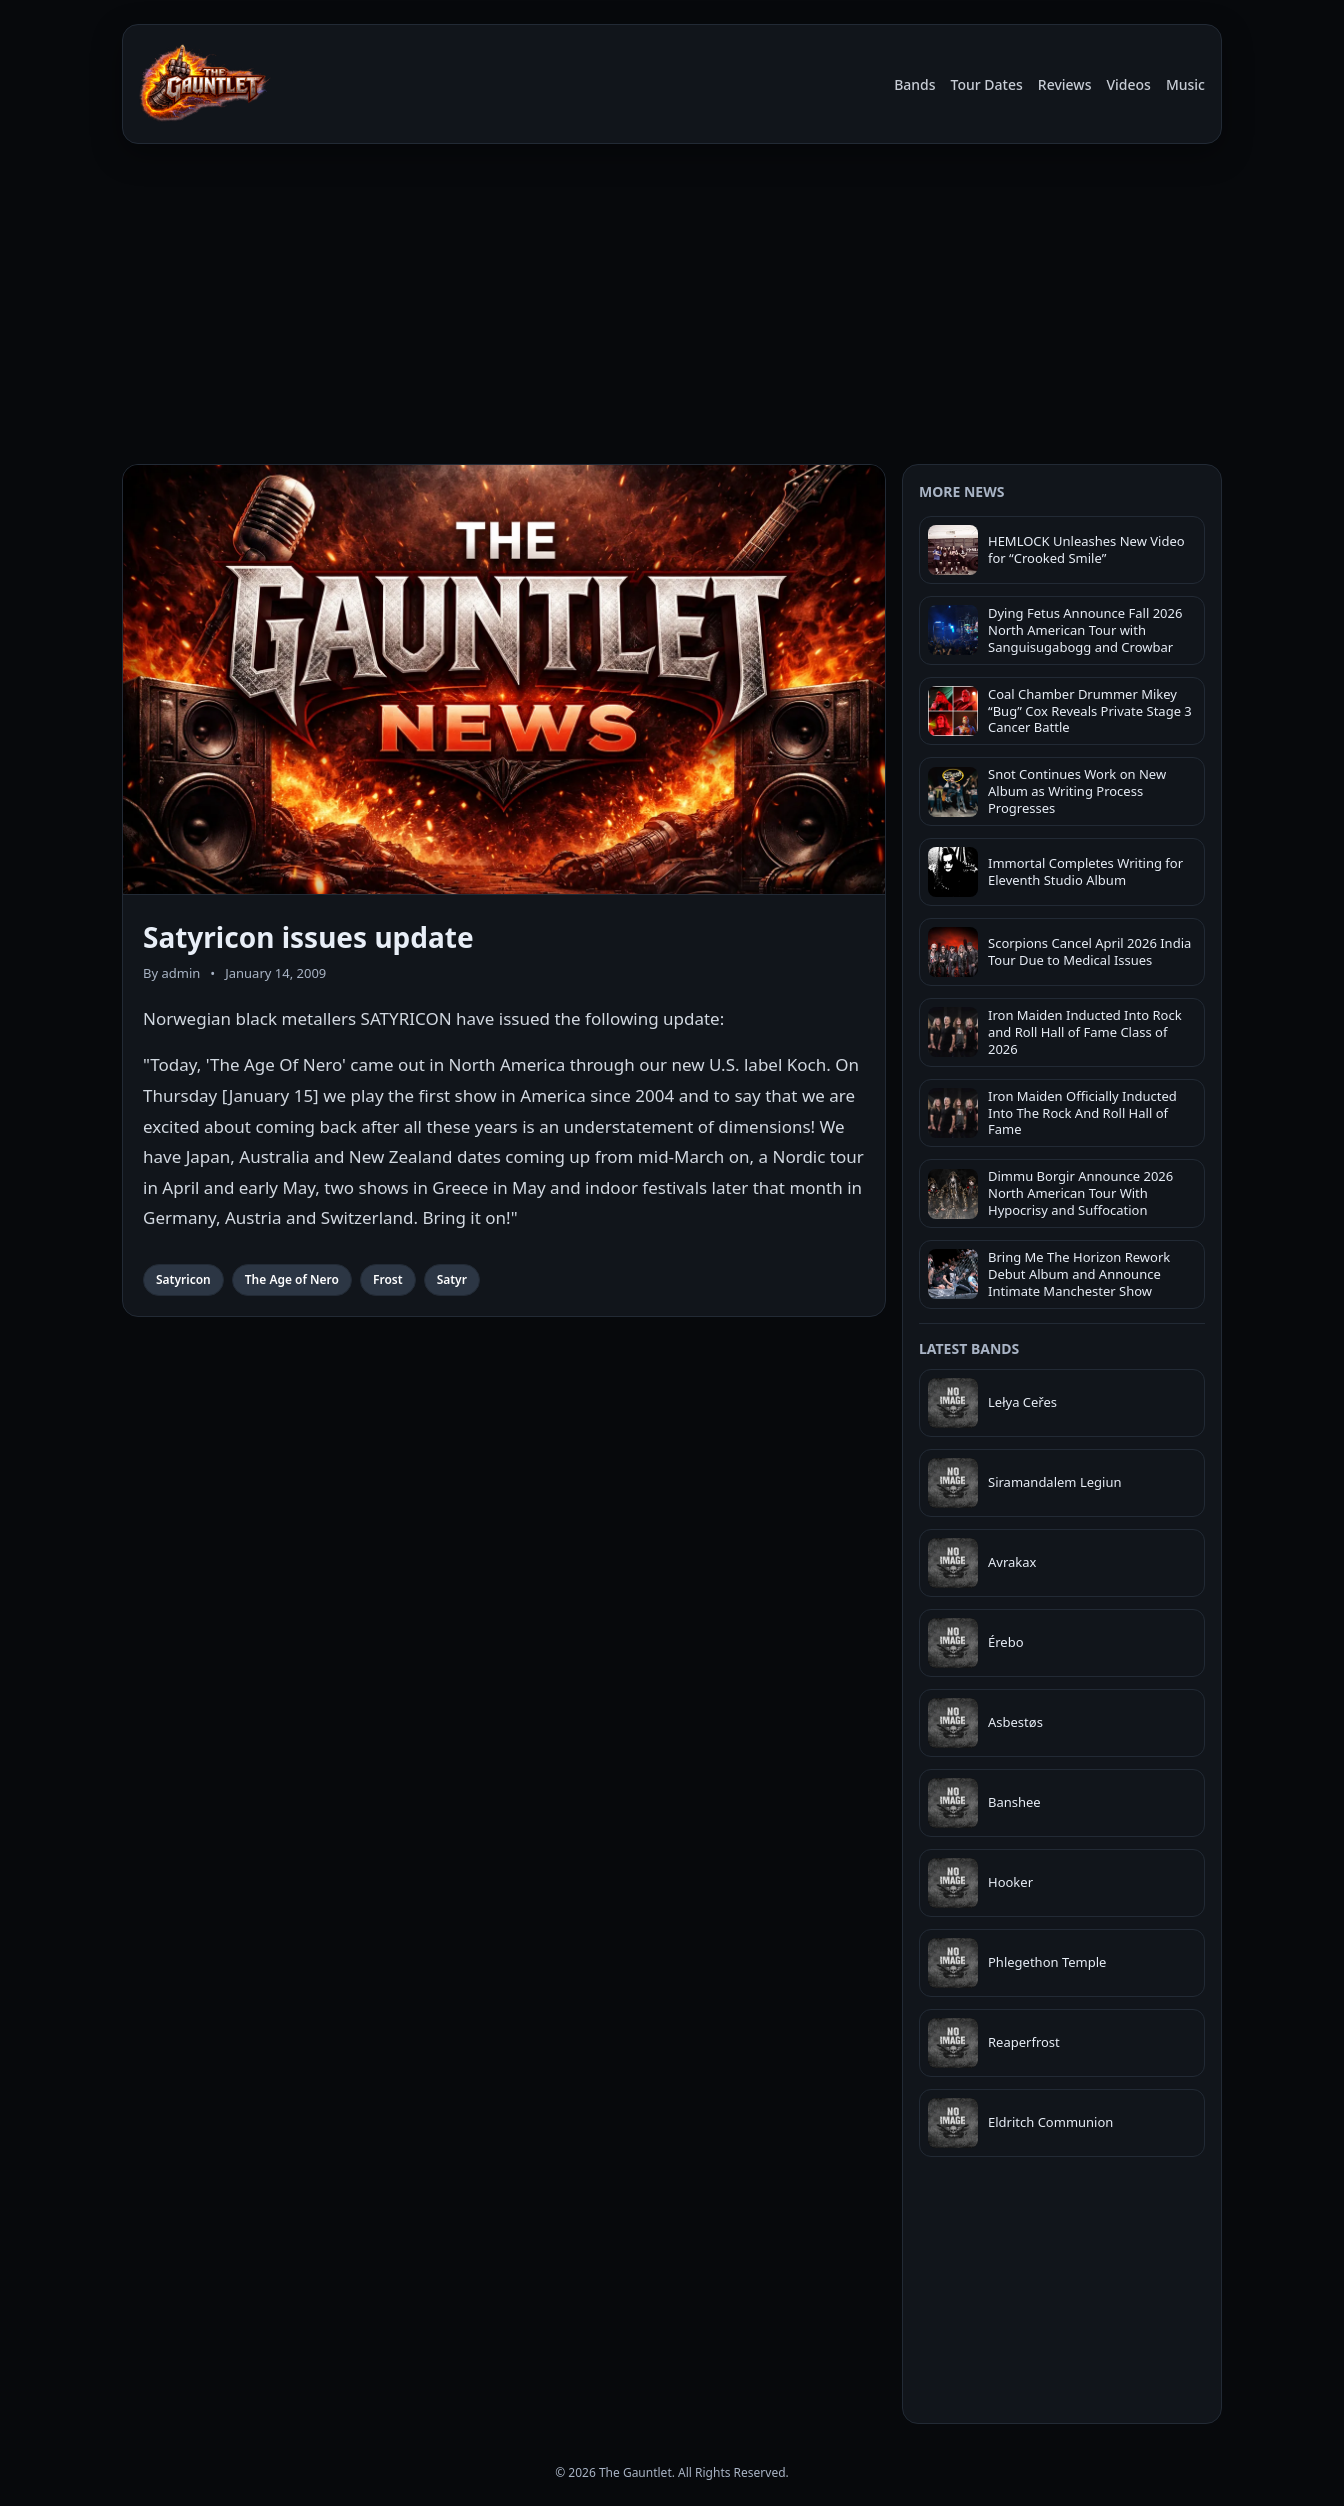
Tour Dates (987, 84)
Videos (1128, 84)
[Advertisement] (672, 308)
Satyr (452, 1279)
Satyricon (183, 1279)
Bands (914, 84)
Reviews (1065, 84)
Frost (388, 1279)
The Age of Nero (292, 1279)
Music (1185, 84)
